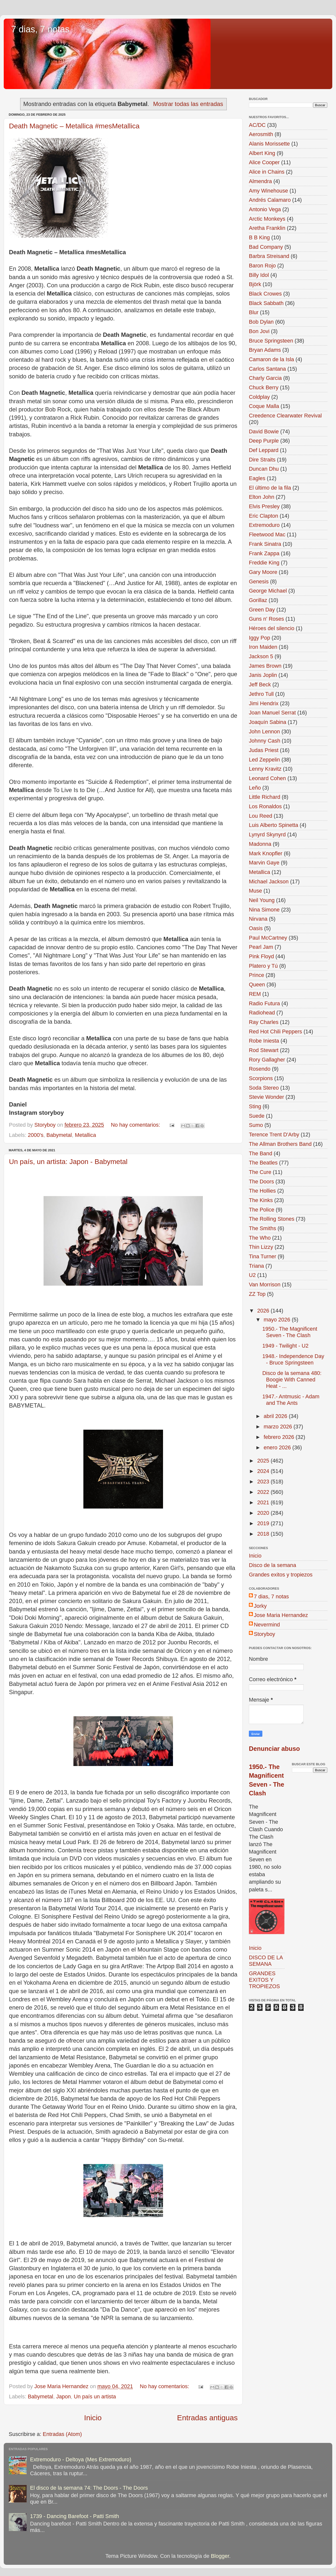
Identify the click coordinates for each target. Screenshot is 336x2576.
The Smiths (262, 1228)
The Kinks (261, 1200)
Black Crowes (265, 294)
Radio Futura (264, 1003)
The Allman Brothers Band (280, 1144)
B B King (259, 237)
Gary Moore (263, 572)
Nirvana (258, 919)
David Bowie (264, 431)
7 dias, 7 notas (40, 29)
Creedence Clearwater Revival (285, 415)
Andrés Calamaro (270, 200)
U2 (252, 1275)
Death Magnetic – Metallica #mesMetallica (74, 126)
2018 (264, 1534)
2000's (36, 1135)
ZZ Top (257, 1294)
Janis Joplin (263, 675)
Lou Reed (260, 816)
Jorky (260, 1606)
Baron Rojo (262, 265)
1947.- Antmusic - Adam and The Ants (290, 1399)
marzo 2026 (278, 1426)
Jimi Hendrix (264, 703)
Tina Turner (262, 1256)
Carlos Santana (267, 369)
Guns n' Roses (266, 619)
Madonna (260, 844)
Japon (63, 2396)
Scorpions (261, 1078)
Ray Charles (264, 1022)
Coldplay (259, 397)
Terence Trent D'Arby (274, 1134)
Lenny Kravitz (265, 769)
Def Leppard (264, 450)
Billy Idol (259, 275)
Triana (256, 1266)
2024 (264, 1471)
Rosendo (259, 1069)
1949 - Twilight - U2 (285, 1346)
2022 (264, 1492)
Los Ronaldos (265, 806)
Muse (255, 891)
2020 (264, 1513)
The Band (260, 1153)
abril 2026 (276, 1416)
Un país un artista (95, 2396)
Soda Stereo (264, 1088)
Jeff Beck (260, 684)
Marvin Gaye (264, 862)
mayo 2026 (278, 1319)
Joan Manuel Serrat (272, 712)
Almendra (260, 181)
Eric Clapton (263, 516)
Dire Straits (262, 459)
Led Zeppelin (264, 760)
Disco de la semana (272, 1565)
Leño (255, 788)
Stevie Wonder (266, 1097)
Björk (255, 284)
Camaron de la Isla (271, 359)
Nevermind (267, 1624)
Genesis (259, 581)
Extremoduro (264, 525)
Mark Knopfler (265, 853)
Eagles (257, 478)
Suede (256, 1116)
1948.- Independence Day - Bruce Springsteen (293, 1359)
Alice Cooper (264, 162)
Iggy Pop (259, 638)
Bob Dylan (261, 322)
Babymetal (59, 1135)
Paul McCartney (268, 938)
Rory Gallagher (267, 1060)
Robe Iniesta (264, 1041)
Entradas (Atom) (62, 2434)
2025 (264, 1461)
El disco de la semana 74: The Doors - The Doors (89, 2488)
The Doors (261, 1181)
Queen (257, 984)
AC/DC (257, 125)
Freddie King (264, 562)
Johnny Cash (264, 741)
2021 (264, 1502)
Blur (253, 312)
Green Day (262, 609)
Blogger (220, 2556)
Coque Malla (264, 406)
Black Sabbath (266, 303)
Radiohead (262, 1013)
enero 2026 (278, 1447)
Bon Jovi (259, 331)
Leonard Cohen (267, 778)
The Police (261, 1210)
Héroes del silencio (271, 628)
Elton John (261, 497)
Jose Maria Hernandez (281, 1615)
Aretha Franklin (267, 228)
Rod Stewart (264, 1050)
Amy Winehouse (268, 191)
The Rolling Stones (271, 1219)
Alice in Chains (266, 172)
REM (255, 994)
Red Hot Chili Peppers (275, 1031)
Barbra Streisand (269, 256)
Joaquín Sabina (267, 722)
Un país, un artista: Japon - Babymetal (68, 1161)
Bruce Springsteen (271, 341)
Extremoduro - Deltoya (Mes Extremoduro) (80, 2459)
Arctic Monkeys (267, 219)
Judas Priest (264, 750)
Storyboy (264, 1634)
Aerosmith (261, 134)
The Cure (260, 1172)
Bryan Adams (265, 350)
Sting (255, 1106)
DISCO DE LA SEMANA (266, 1960)
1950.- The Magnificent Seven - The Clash (289, 1332)
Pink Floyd (261, 956)
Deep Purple (264, 441)
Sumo (256, 1125)
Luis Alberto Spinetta (273, 825)
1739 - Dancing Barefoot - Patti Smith (74, 2516)
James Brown (265, 666)
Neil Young (262, 900)
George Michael (268, 591)
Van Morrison (264, 1284)
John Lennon (264, 731)
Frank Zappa (264, 553)
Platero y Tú (263, 966)
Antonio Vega (265, 209)
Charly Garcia (265, 378)
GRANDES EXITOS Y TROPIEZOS (264, 1979)
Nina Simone (264, 910)
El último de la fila (270, 488)
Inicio (93, 2418)
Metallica (85, 1135)
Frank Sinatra (265, 544)
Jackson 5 (261, 656)
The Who (260, 1238)
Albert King (262, 153)
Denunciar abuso (274, 1748)
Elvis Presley (264, 506)
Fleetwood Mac (267, 534)
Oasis (256, 928)
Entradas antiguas (207, 2418)
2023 (264, 1481)
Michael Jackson (269, 881)
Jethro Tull (261, 694)
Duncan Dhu (264, 469)
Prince (256, 975)
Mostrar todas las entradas (188, 104)
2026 (264, 1311)
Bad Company (266, 247)
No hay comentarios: (136, 1125)
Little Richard (264, 797)
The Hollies (262, 1191)
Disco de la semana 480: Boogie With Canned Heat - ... (292, 1379)
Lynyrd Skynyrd (267, 834)
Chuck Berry (264, 387)
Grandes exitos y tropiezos (281, 1574)
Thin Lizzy (261, 1247)
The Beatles (263, 1163)
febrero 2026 (279, 1437)
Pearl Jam (261, 947)
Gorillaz (258, 600)
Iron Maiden (263, 647)
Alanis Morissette (269, 144)
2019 (264, 1523)
